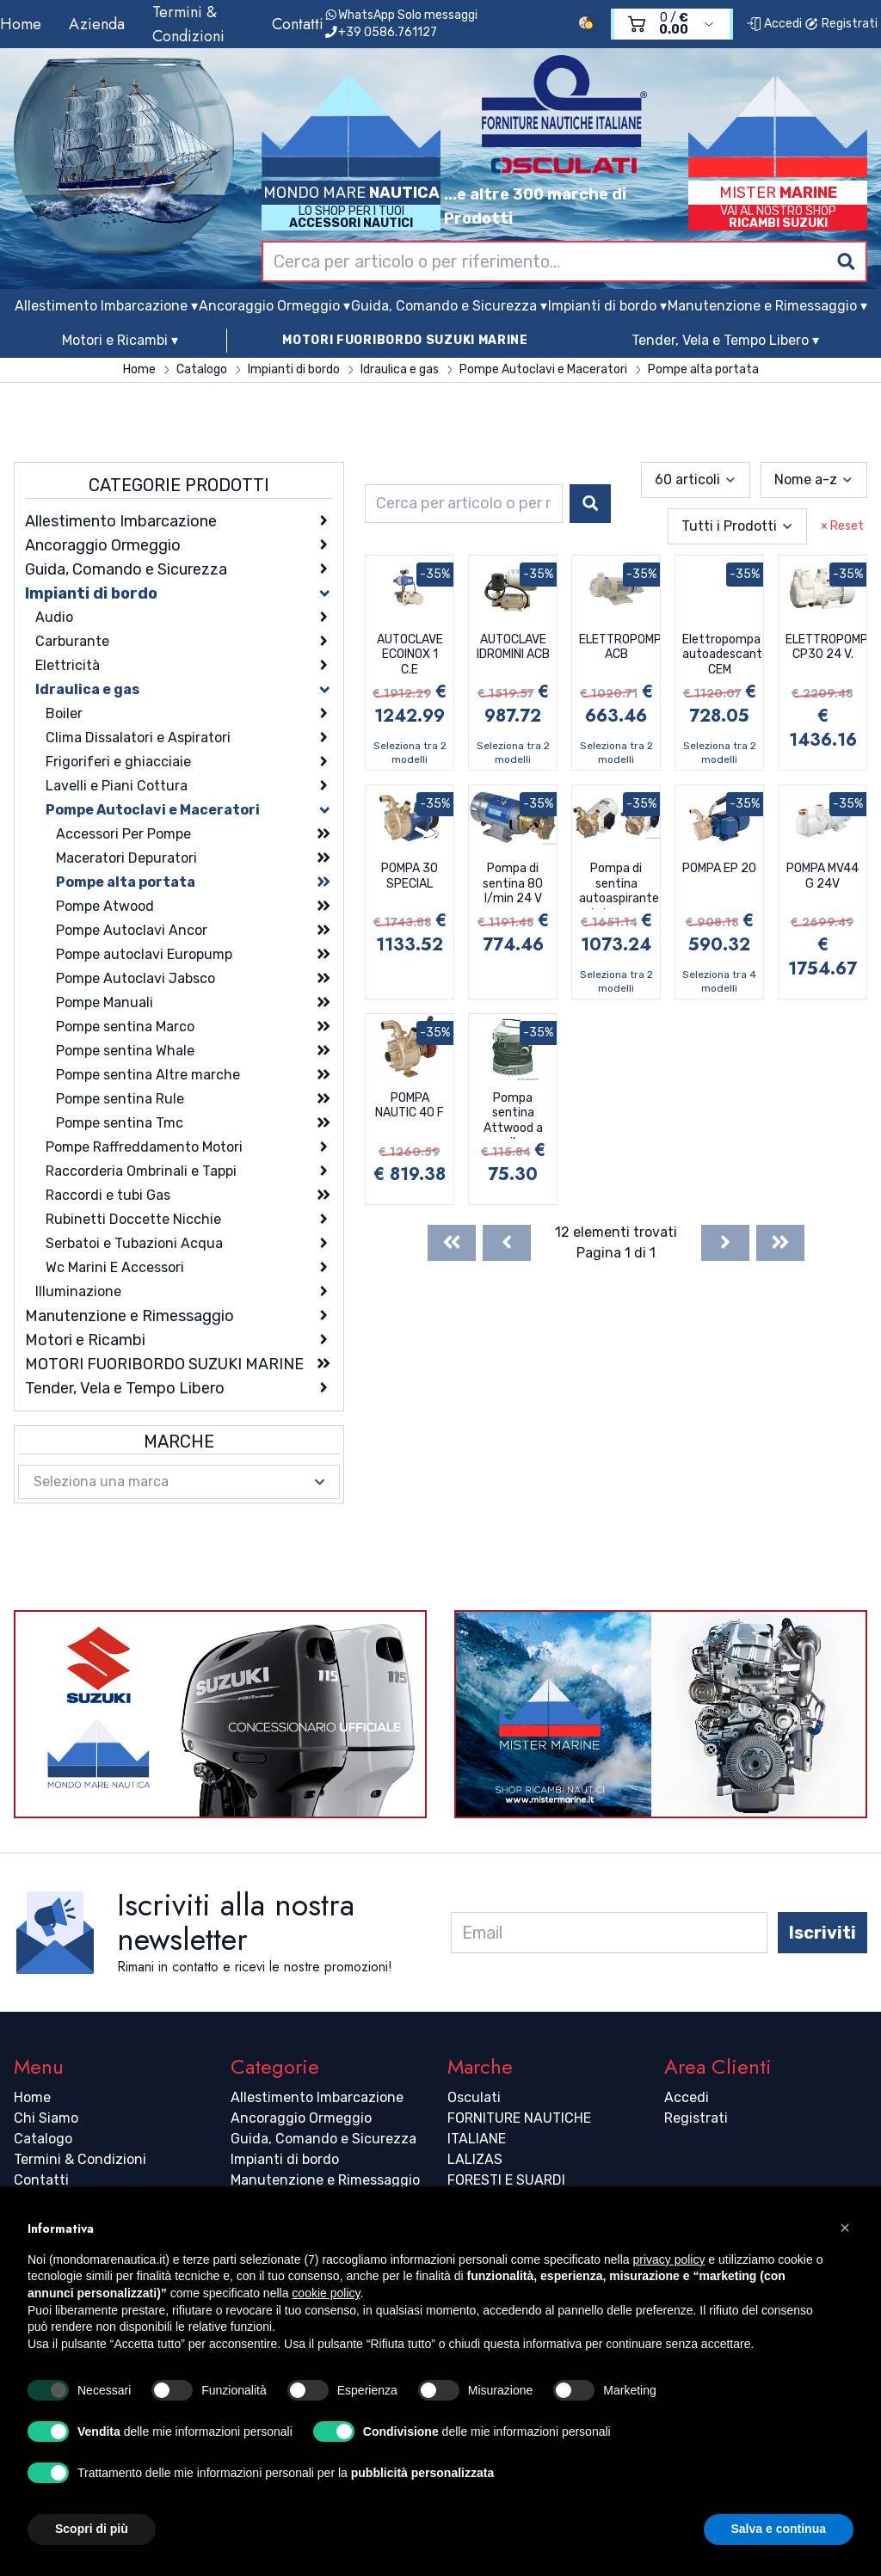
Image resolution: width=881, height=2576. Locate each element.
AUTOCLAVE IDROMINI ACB (513, 647)
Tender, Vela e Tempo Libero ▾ (725, 340)
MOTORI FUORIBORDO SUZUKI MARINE (405, 340)
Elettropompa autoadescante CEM (722, 654)
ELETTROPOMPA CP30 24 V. (826, 647)
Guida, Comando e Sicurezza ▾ (449, 306)
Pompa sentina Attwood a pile (513, 1115)
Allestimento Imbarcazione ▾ (106, 306)
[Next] (725, 1243)
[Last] (780, 1243)
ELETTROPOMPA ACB (619, 647)
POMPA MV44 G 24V (822, 876)
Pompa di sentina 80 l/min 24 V (513, 883)
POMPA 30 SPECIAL (409, 876)
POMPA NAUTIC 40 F (409, 1106)
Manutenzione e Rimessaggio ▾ (767, 306)
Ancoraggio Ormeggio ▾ (274, 306)
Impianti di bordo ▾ (607, 306)
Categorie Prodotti (179, 485)
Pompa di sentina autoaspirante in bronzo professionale (619, 885)
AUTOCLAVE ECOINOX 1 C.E (410, 654)
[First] (452, 1243)
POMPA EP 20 (719, 868)
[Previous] (507, 1243)
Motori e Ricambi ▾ (120, 340)
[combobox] (564, 261)
